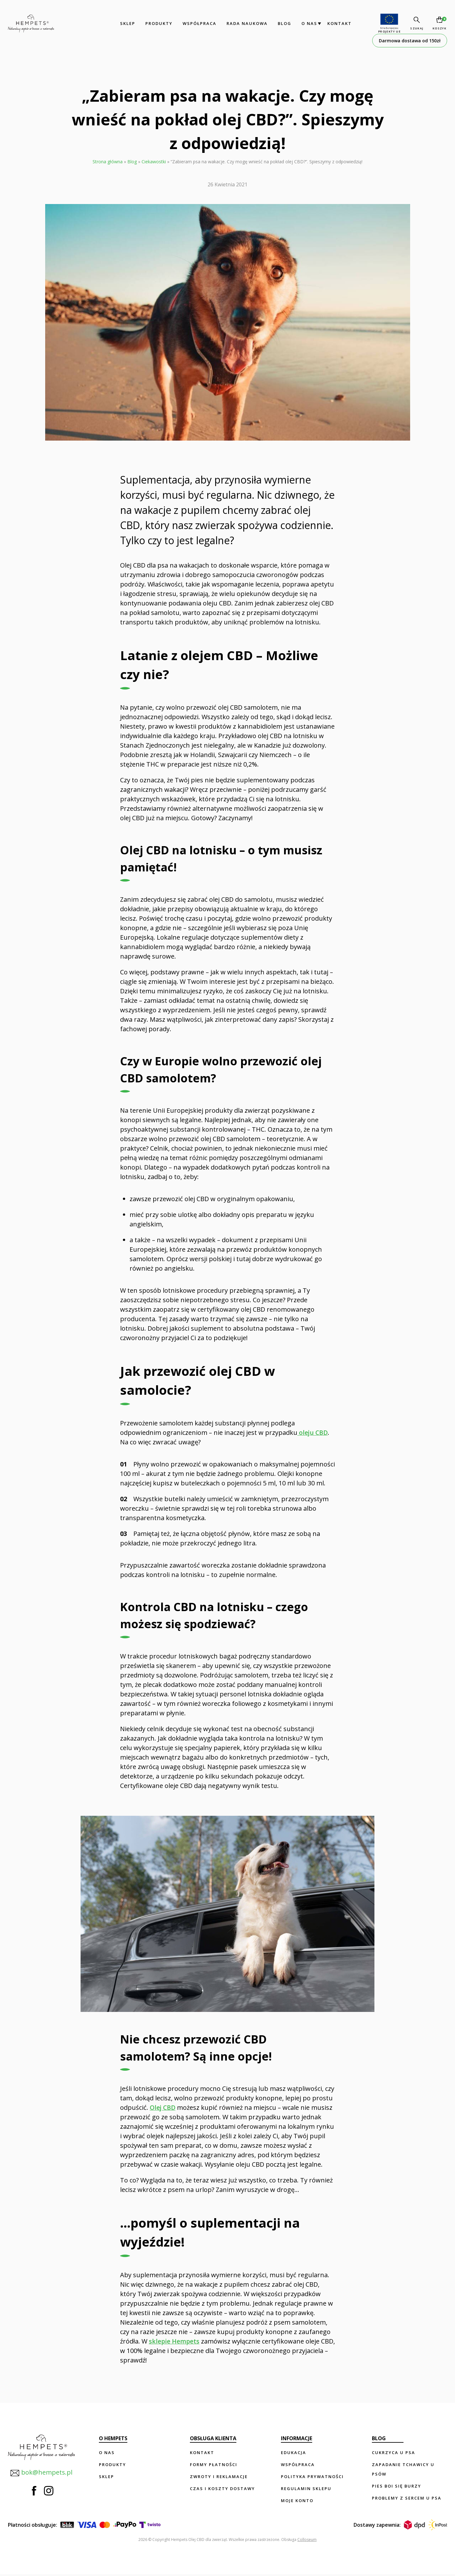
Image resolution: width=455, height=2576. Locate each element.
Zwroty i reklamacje (219, 2476)
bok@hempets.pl (41, 2472)
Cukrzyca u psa (393, 2452)
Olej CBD (163, 2107)
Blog (283, 23)
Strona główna (108, 162)
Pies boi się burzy (396, 2486)
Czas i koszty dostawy (222, 2488)
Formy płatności (213, 2464)
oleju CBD (313, 1432)
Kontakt (338, 23)
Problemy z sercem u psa (406, 2498)
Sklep (126, 23)
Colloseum (307, 2541)
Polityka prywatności (312, 2476)
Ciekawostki (154, 162)
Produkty (158, 23)
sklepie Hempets (174, 2341)
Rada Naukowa (246, 23)
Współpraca (198, 23)
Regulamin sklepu (306, 2488)
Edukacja (293, 2452)
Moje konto (297, 2500)
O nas (308, 23)
